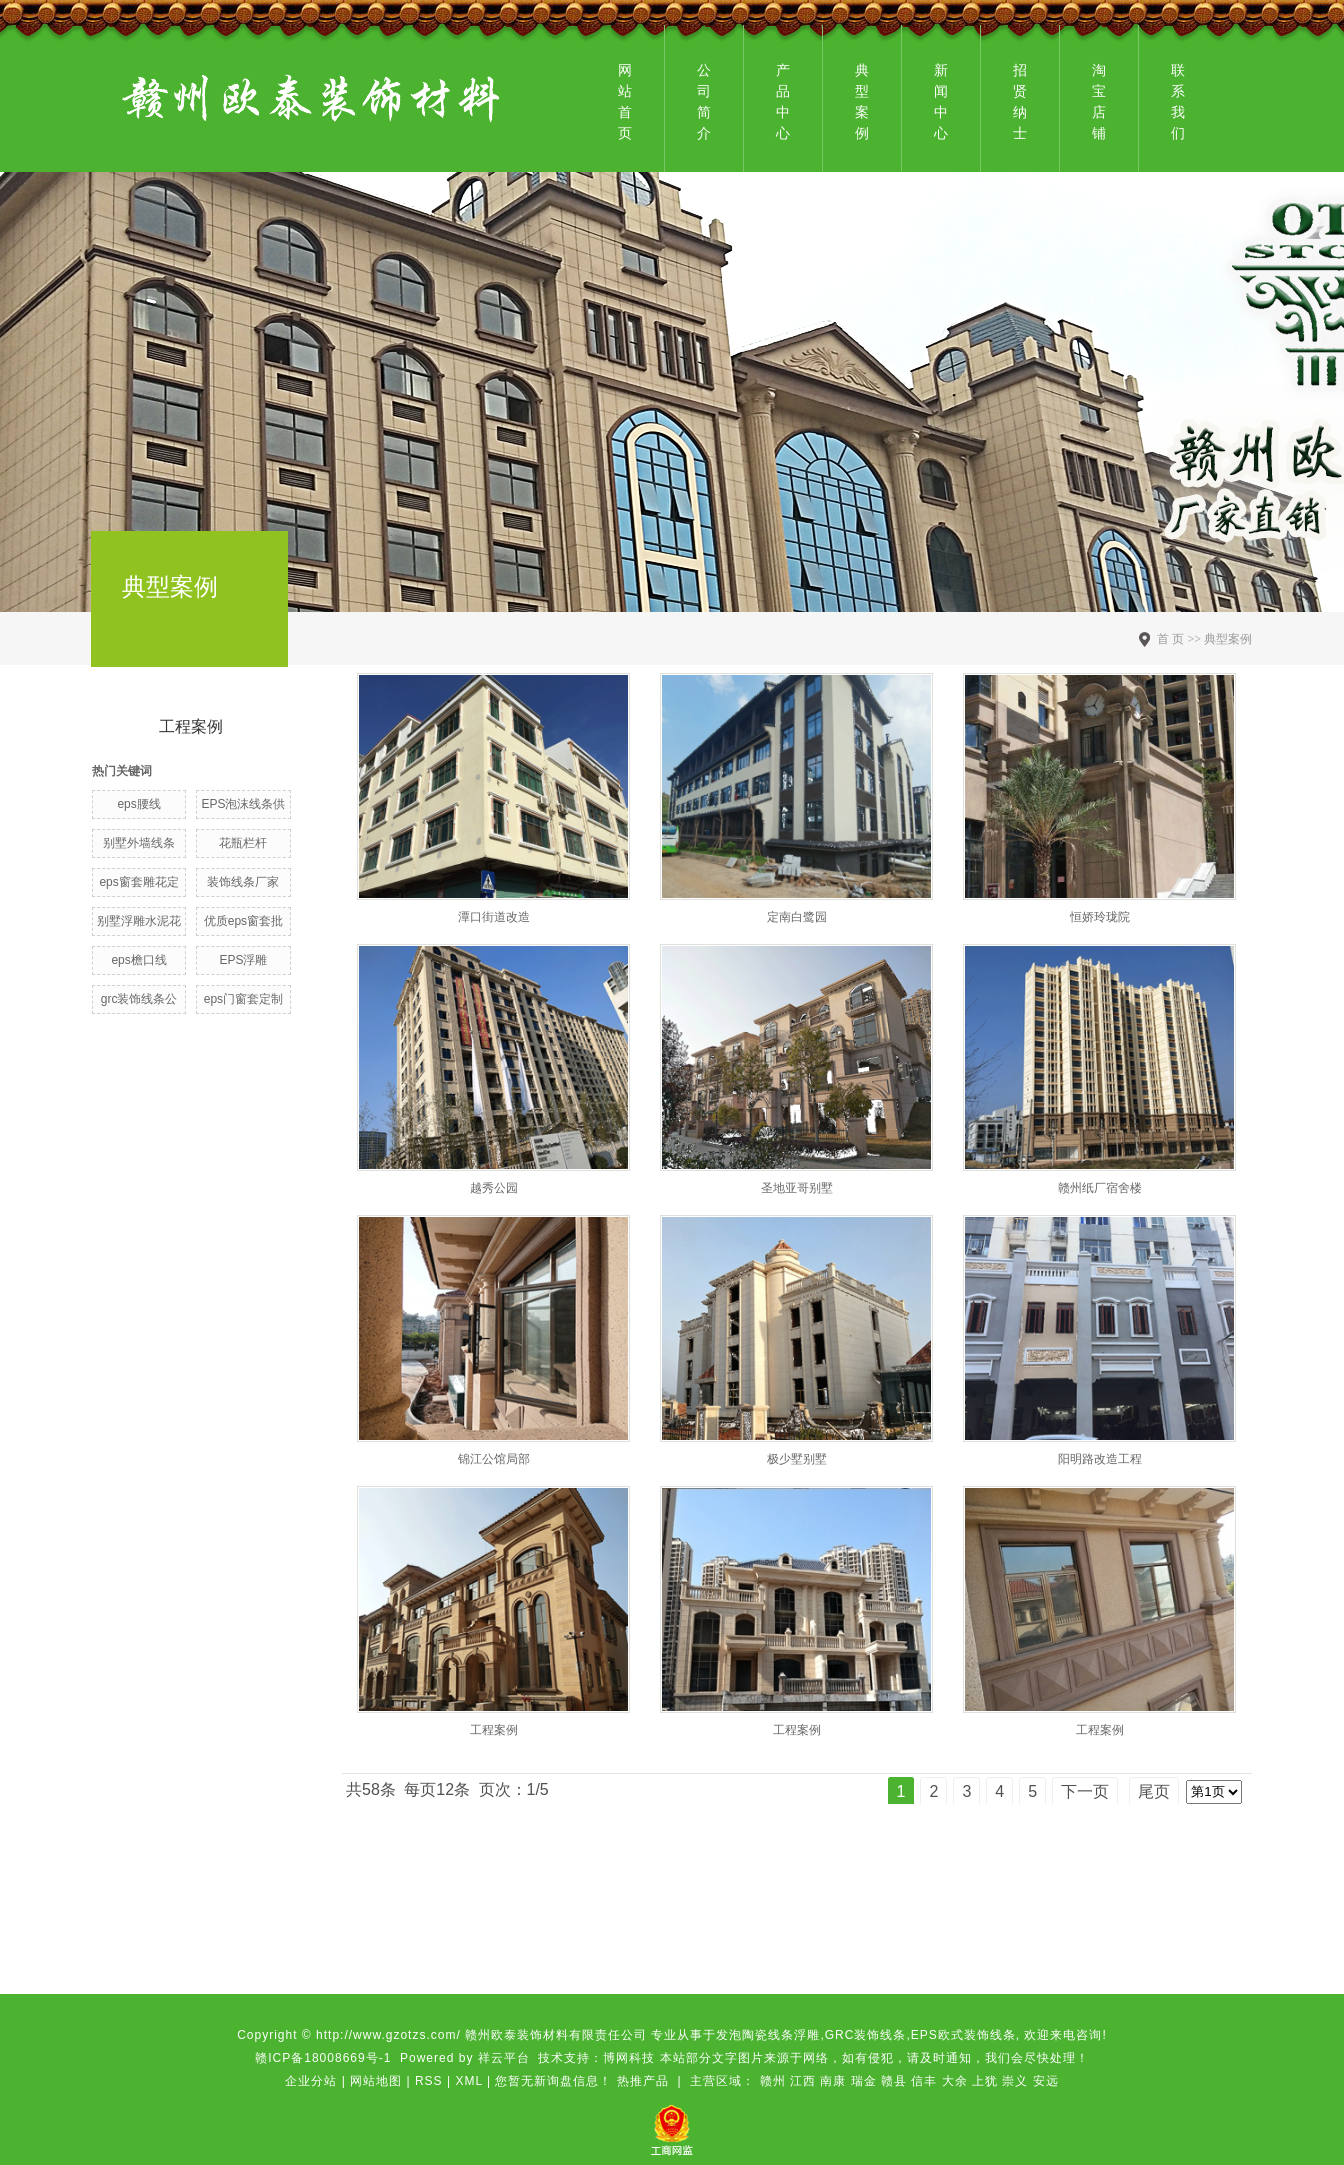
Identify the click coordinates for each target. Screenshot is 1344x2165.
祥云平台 (504, 2058)
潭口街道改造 (494, 917)
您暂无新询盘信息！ (553, 2081)
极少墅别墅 (797, 1459)
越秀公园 (494, 1188)
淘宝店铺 (1099, 101)
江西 (803, 2081)
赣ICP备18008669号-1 (323, 2058)
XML (468, 2081)
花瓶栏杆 (243, 843)
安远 (1046, 2081)
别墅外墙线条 (139, 843)
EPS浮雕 (243, 960)
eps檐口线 (138, 960)
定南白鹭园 (797, 917)
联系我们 (1178, 101)
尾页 (1154, 1791)
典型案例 (862, 101)
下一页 (1085, 1791)
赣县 (894, 2081)
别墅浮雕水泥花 (139, 921)
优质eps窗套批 (243, 921)
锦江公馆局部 (494, 1459)
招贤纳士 (1020, 101)
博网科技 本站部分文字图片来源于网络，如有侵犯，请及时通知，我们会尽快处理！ (845, 2058)
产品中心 (783, 101)
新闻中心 (941, 101)
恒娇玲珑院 (1100, 917)
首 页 (1170, 639)
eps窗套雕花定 (138, 882)
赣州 (773, 2081)
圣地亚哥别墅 (797, 1188)
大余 (955, 2081)
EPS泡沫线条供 (243, 804)
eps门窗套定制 (243, 999)
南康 (833, 2081)
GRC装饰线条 (866, 2035)
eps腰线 (138, 804)
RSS (429, 2081)
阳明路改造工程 (1100, 1459)
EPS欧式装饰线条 (963, 2035)
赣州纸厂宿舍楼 (1100, 1188)
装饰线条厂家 (243, 882)
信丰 (924, 2081)
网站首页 (625, 101)
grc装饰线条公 (139, 999)
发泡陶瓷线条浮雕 (768, 2035)
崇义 (1015, 2081)
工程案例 (191, 726)
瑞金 (864, 2081)
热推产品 (643, 2081)
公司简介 (704, 101)
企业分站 (311, 2081)
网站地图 (376, 2081)
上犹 (985, 2081)
